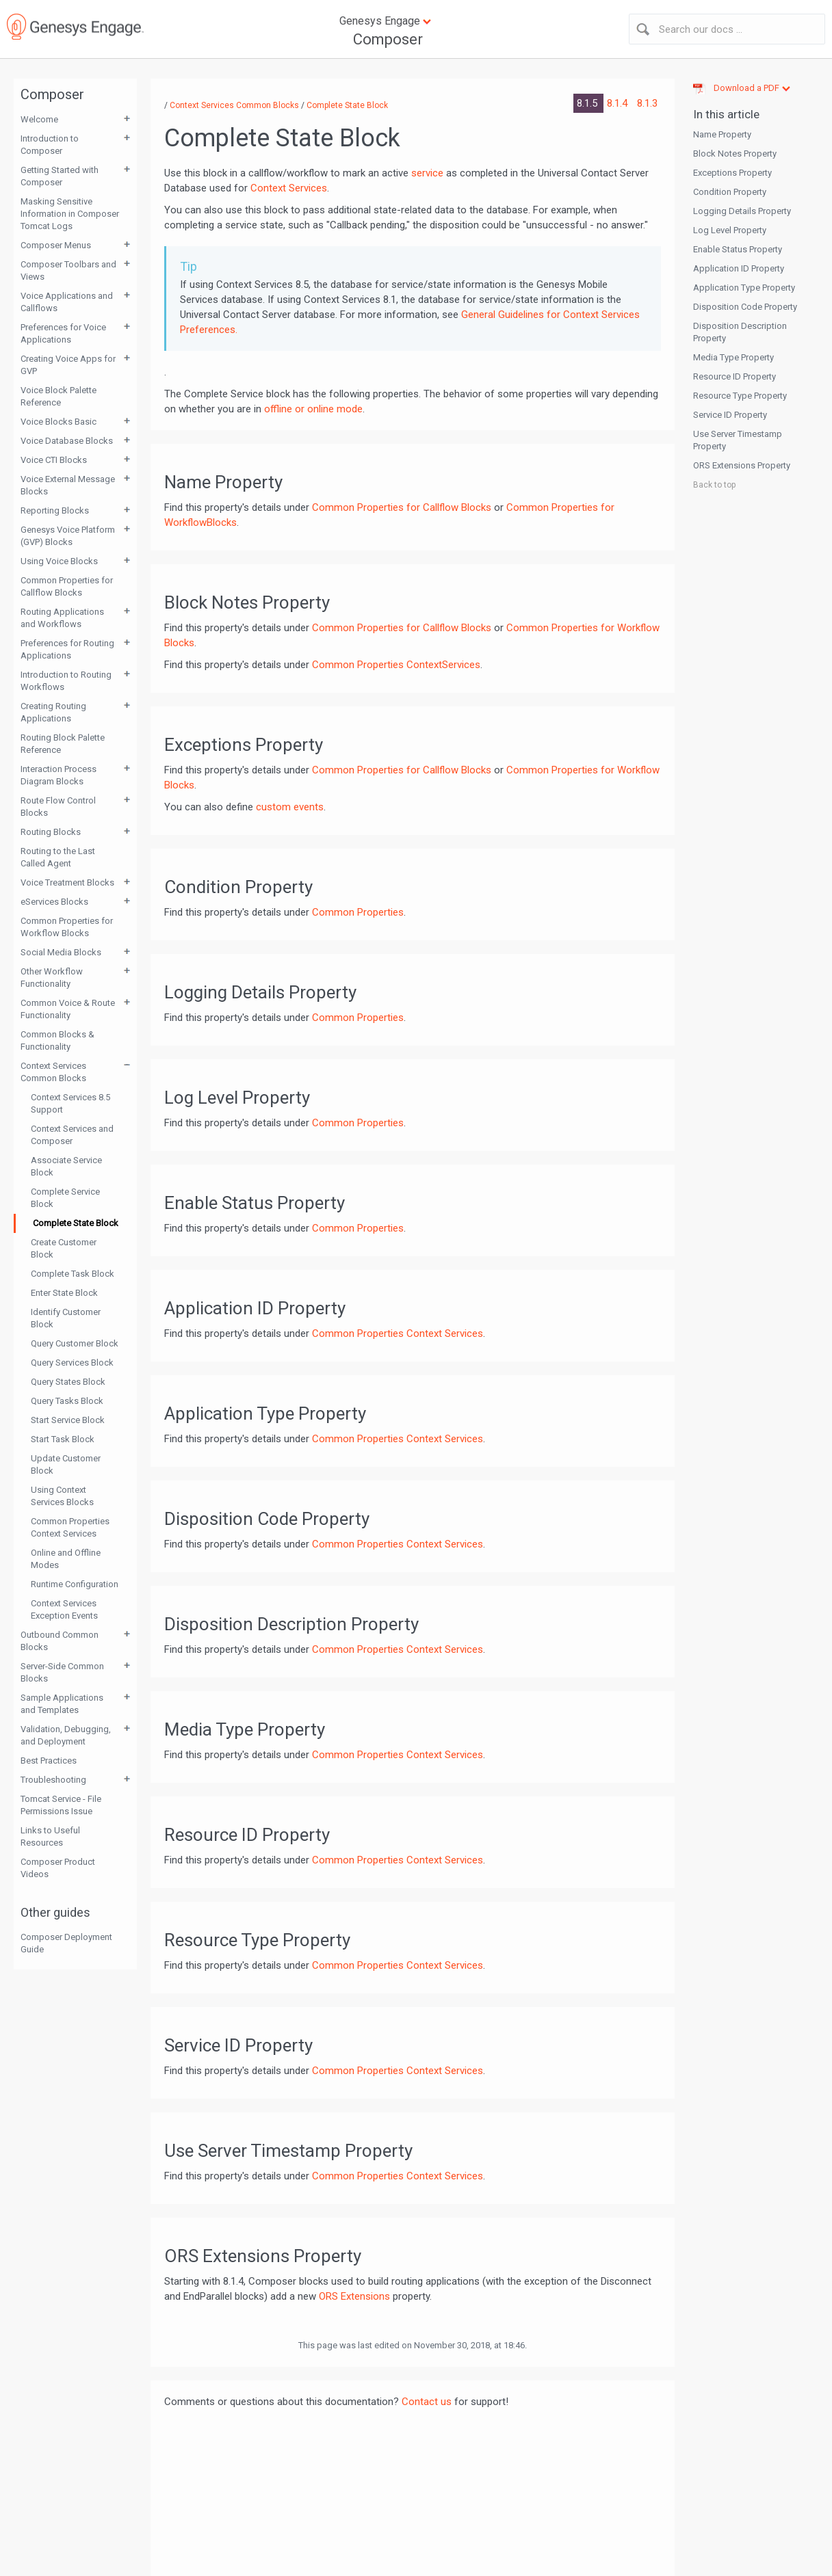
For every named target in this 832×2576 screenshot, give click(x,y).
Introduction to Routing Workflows (66, 680)
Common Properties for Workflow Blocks (67, 927)
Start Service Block (68, 1420)
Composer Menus (56, 245)
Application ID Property (738, 268)
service (427, 173)
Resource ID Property (734, 376)
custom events (290, 807)
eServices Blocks (54, 902)
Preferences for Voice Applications (63, 333)
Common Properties (358, 912)
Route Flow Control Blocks (58, 806)
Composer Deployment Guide (66, 1943)
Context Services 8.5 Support (70, 1103)
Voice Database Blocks (67, 441)
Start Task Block (62, 1439)
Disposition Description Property (740, 332)
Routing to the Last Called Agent (58, 857)
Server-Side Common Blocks (62, 1672)
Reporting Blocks (55, 510)
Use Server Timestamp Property (737, 440)
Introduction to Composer (50, 144)
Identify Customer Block (66, 1318)
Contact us (427, 2401)
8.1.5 (588, 103)
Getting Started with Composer (60, 176)
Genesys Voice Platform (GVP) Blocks (68, 536)
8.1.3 (647, 103)
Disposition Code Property (745, 307)
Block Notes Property (735, 153)
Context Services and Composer (72, 1135)
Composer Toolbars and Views (68, 270)
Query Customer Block (74, 1343)
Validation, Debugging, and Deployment (66, 1735)
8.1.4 (618, 103)
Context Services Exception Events (64, 1609)
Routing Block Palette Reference (63, 743)
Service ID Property (730, 415)
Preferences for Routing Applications (67, 649)
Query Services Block (72, 1362)
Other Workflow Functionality (52, 977)
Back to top (714, 485)
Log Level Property (729, 230)
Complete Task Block (72, 1274)
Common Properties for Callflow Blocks (67, 586)
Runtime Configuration (74, 1584)
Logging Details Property (742, 211)
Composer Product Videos (58, 1868)
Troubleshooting (53, 1780)
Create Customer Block (63, 1248)
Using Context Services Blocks (62, 1496)
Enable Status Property (737, 249)
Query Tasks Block (67, 1401)
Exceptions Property (732, 173)
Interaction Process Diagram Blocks (58, 775)
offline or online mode (313, 409)
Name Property (722, 134)
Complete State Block (75, 1223)
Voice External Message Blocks (68, 485)
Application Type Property (744, 287)
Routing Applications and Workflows (62, 618)
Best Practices (49, 1760)
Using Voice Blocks (59, 561)
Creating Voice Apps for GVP (68, 365)
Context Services (288, 188)
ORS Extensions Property (741, 465)
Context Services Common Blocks (53, 1072)
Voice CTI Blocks (54, 460)
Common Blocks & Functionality (57, 1040)
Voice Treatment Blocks (67, 882)
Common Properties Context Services (70, 1527)
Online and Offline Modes (66, 1559)
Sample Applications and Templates (62, 1703)
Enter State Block (64, 1293)
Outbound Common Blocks (60, 1641)
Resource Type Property (740, 395)
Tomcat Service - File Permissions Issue (61, 1805)
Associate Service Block (66, 1166)
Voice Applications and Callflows (67, 302)
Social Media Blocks (61, 952)
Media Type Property (733, 357)
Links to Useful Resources (50, 1836)
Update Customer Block (66, 1464)
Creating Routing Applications (53, 712)
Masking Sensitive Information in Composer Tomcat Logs (70, 213)
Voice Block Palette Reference (58, 396)
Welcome (39, 119)
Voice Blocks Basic (58, 421)
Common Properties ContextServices (396, 665)
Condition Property (729, 192)
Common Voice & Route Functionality (68, 1009)
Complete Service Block (65, 1197)
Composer (388, 39)
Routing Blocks (51, 832)
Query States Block (68, 1382)
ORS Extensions (354, 2296)
